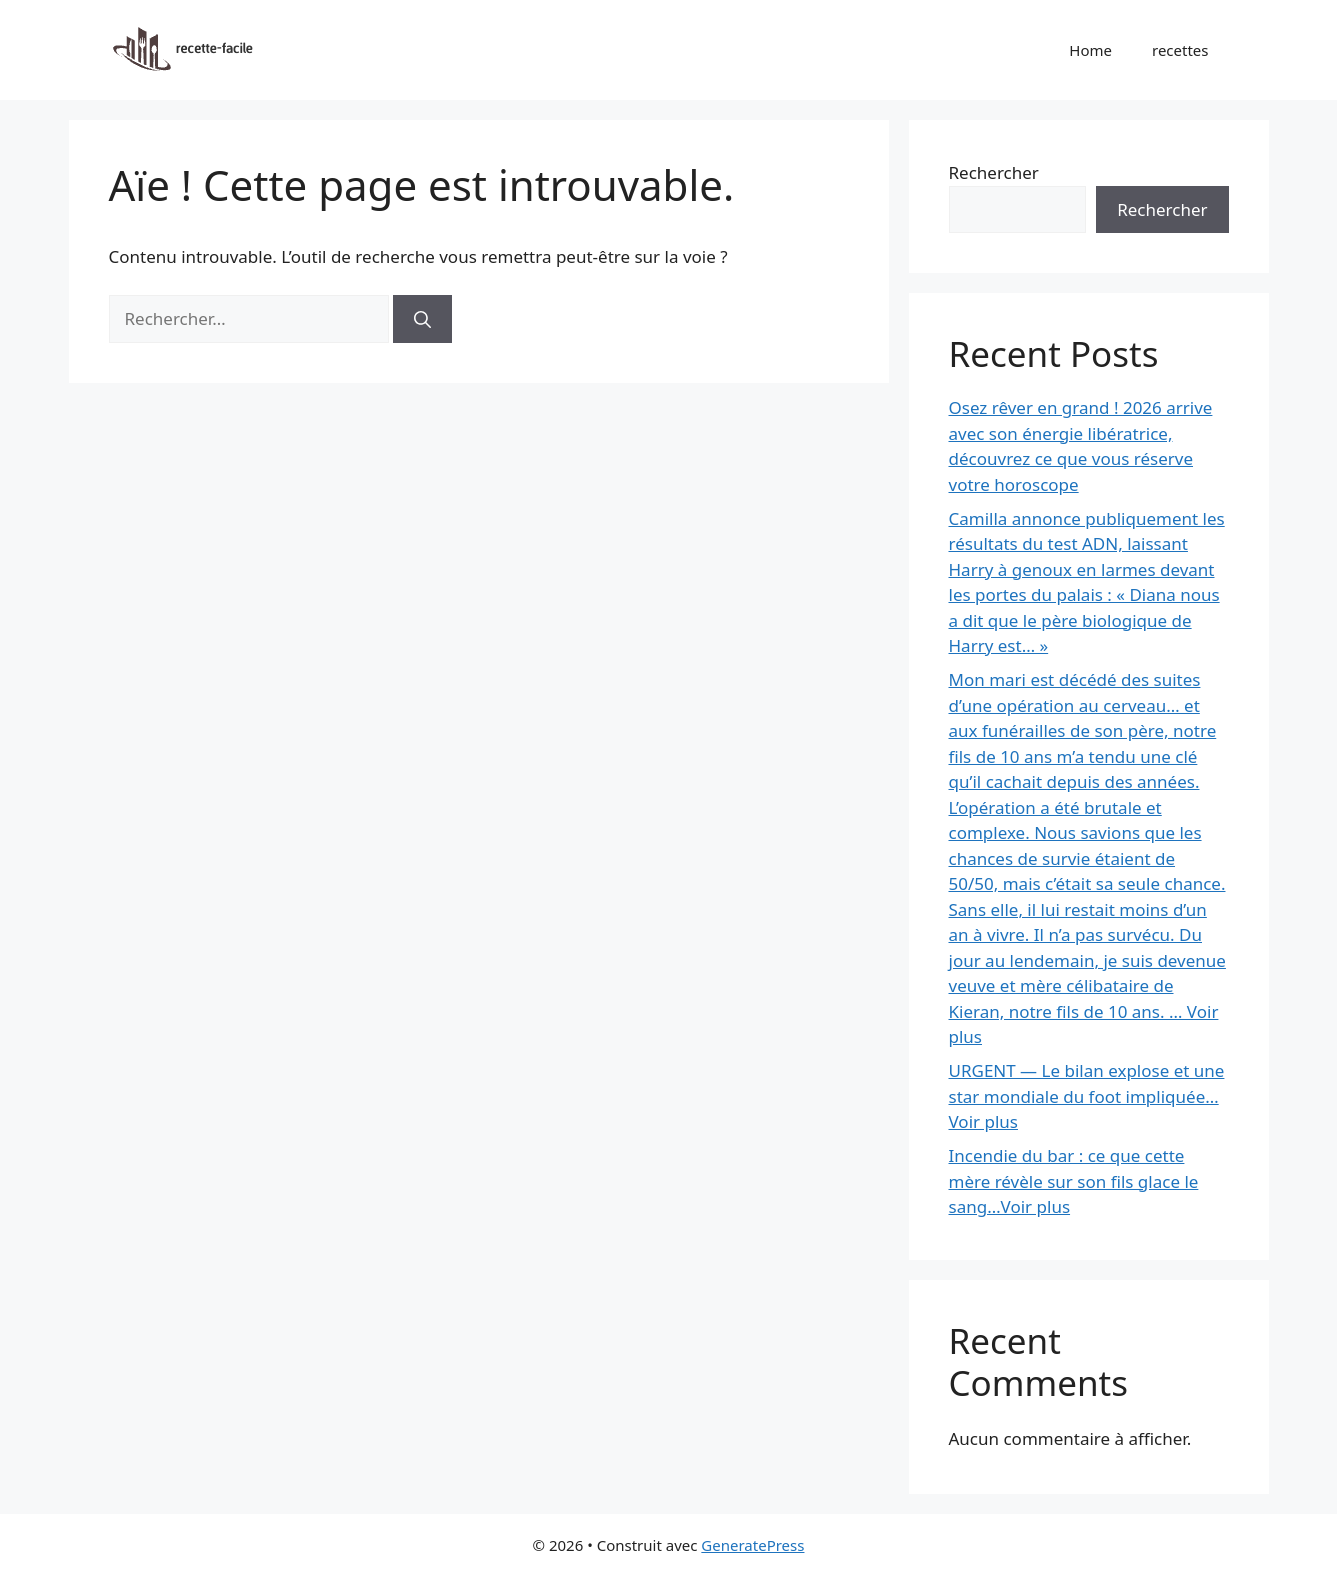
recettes (1180, 50)
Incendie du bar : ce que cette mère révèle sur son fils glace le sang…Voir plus (1074, 1181)
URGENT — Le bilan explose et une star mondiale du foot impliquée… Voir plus (1087, 1096)
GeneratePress (752, 1545)
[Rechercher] (422, 319)
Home (1090, 50)
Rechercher (994, 172)
